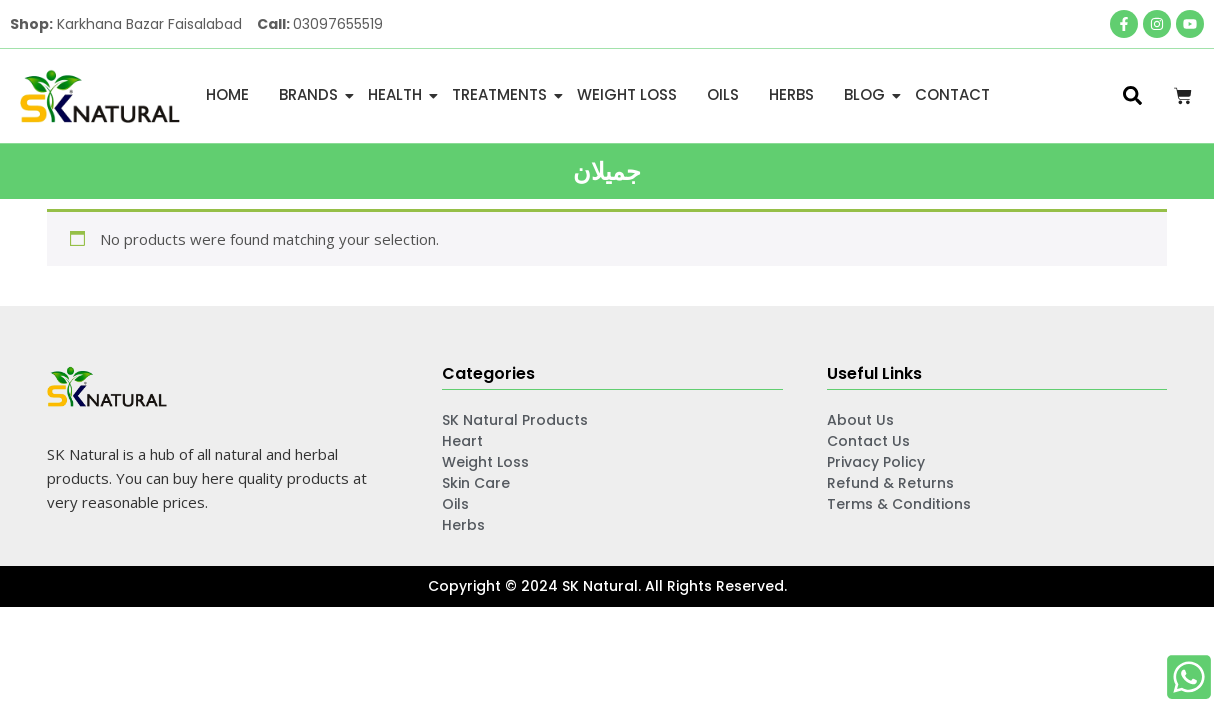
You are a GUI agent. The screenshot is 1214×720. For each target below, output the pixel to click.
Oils (723, 94)
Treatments (503, 94)
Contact (952, 94)
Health (398, 94)
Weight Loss (627, 94)
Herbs (791, 94)
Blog (868, 94)
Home (227, 94)
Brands (312, 94)
